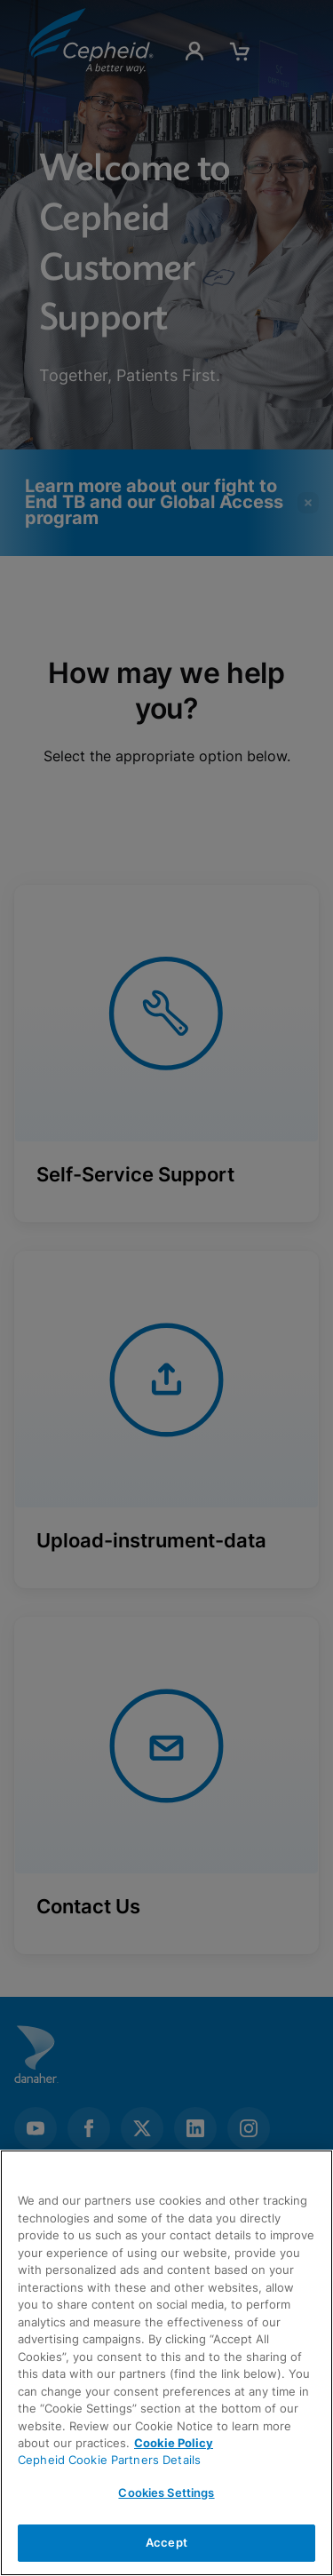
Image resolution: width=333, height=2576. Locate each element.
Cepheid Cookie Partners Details (109, 2460)
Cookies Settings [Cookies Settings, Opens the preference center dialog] (166, 2492)
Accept (166, 2542)
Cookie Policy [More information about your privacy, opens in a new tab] (173, 2443)
